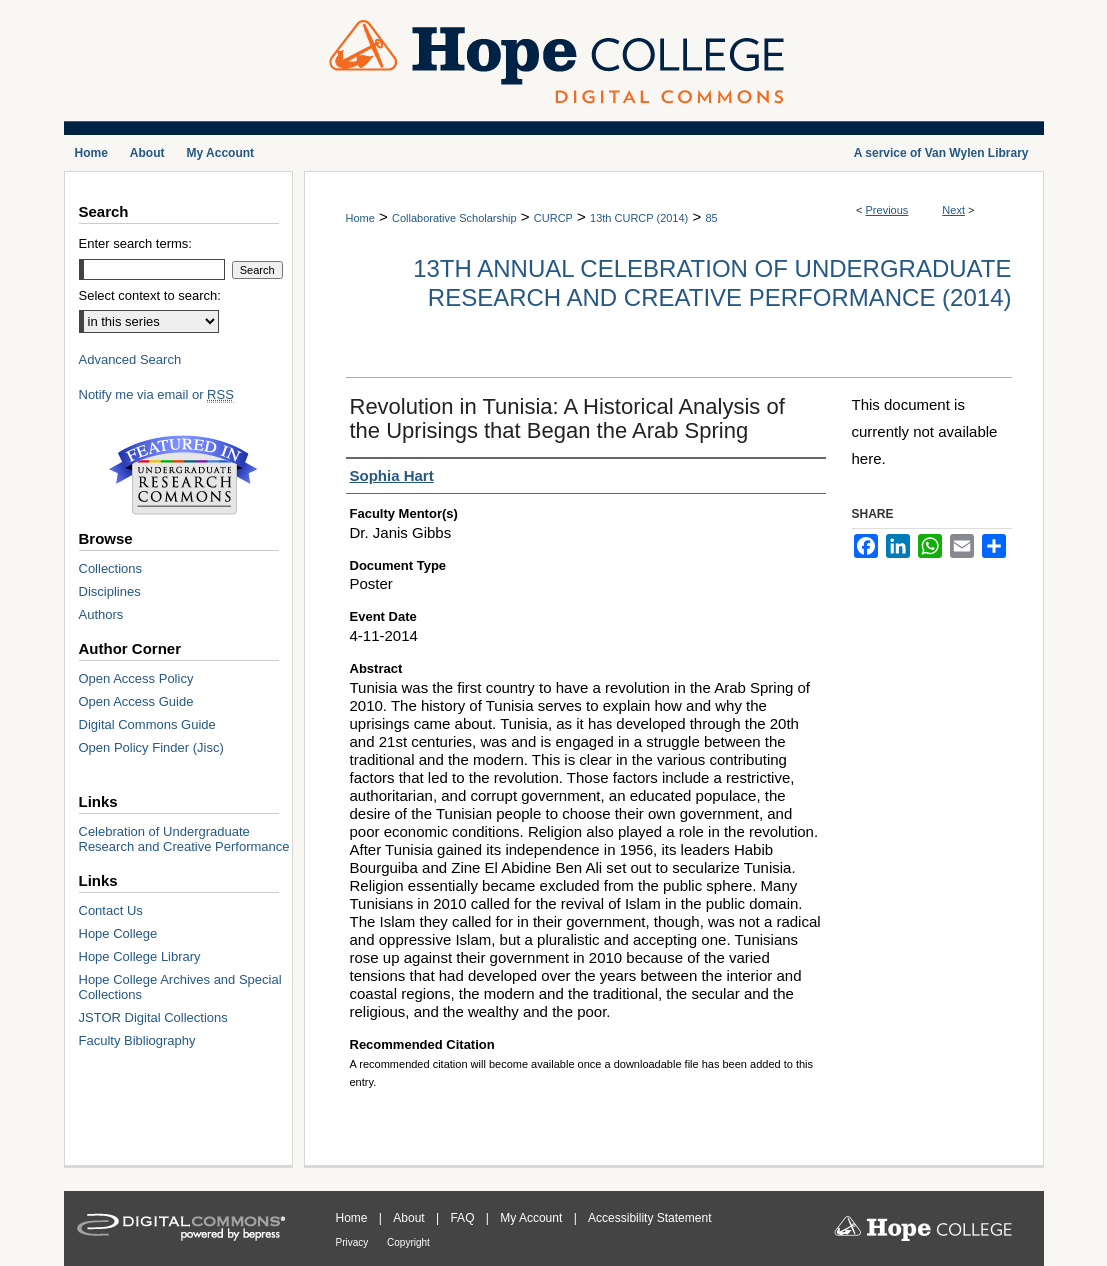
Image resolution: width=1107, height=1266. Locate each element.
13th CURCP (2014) (639, 218)
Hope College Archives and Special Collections (180, 987)
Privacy (354, 1242)
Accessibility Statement (649, 1218)
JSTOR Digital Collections (153, 1017)
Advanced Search (130, 359)
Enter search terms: (135, 243)
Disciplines (110, 591)
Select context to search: (150, 295)
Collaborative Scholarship (454, 218)
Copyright (408, 1242)
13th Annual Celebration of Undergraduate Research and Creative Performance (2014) (712, 283)
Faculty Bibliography (137, 1040)
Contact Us (111, 910)
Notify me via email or (156, 394)
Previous (887, 210)
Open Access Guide (136, 701)
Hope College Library (140, 956)
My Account (532, 1218)
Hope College (118, 933)
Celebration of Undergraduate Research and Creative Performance (184, 839)
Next (953, 210)
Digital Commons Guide (147, 724)
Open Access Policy (136, 678)
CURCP (553, 218)
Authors (101, 614)
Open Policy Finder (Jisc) (151, 747)
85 (711, 218)
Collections (111, 568)
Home (360, 218)
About (410, 1218)
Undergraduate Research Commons (184, 475)
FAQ (463, 1218)
